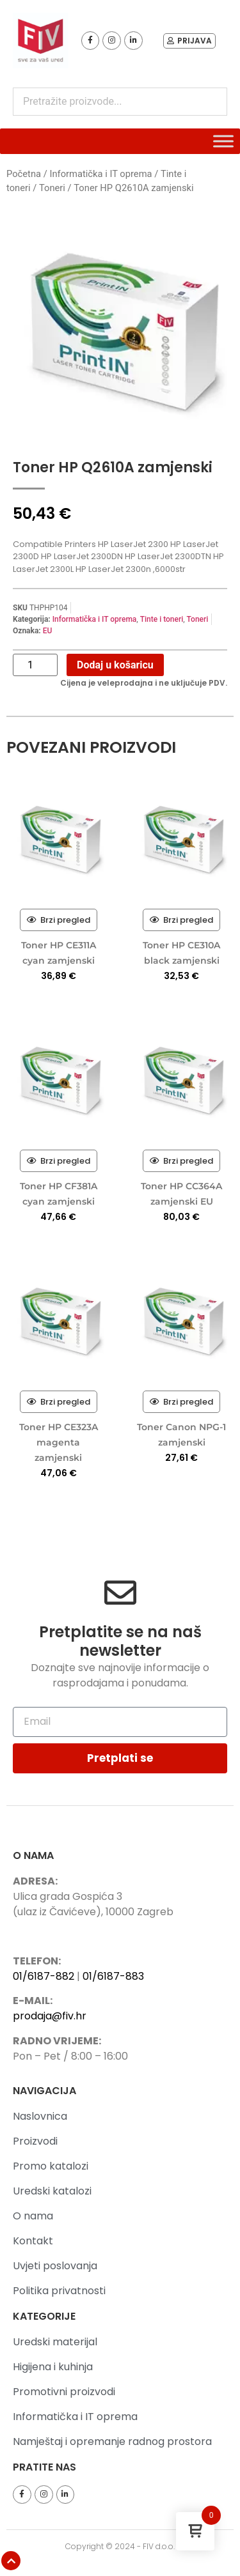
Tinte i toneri (162, 619)
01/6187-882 (43, 1976)
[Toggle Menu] (223, 141)
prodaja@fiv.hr (49, 2016)
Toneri (52, 188)
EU (47, 630)
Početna (23, 174)
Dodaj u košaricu (115, 665)
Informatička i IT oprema (100, 174)
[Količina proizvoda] (35, 665)
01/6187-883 (113, 1976)
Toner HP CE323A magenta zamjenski (58, 1442)
